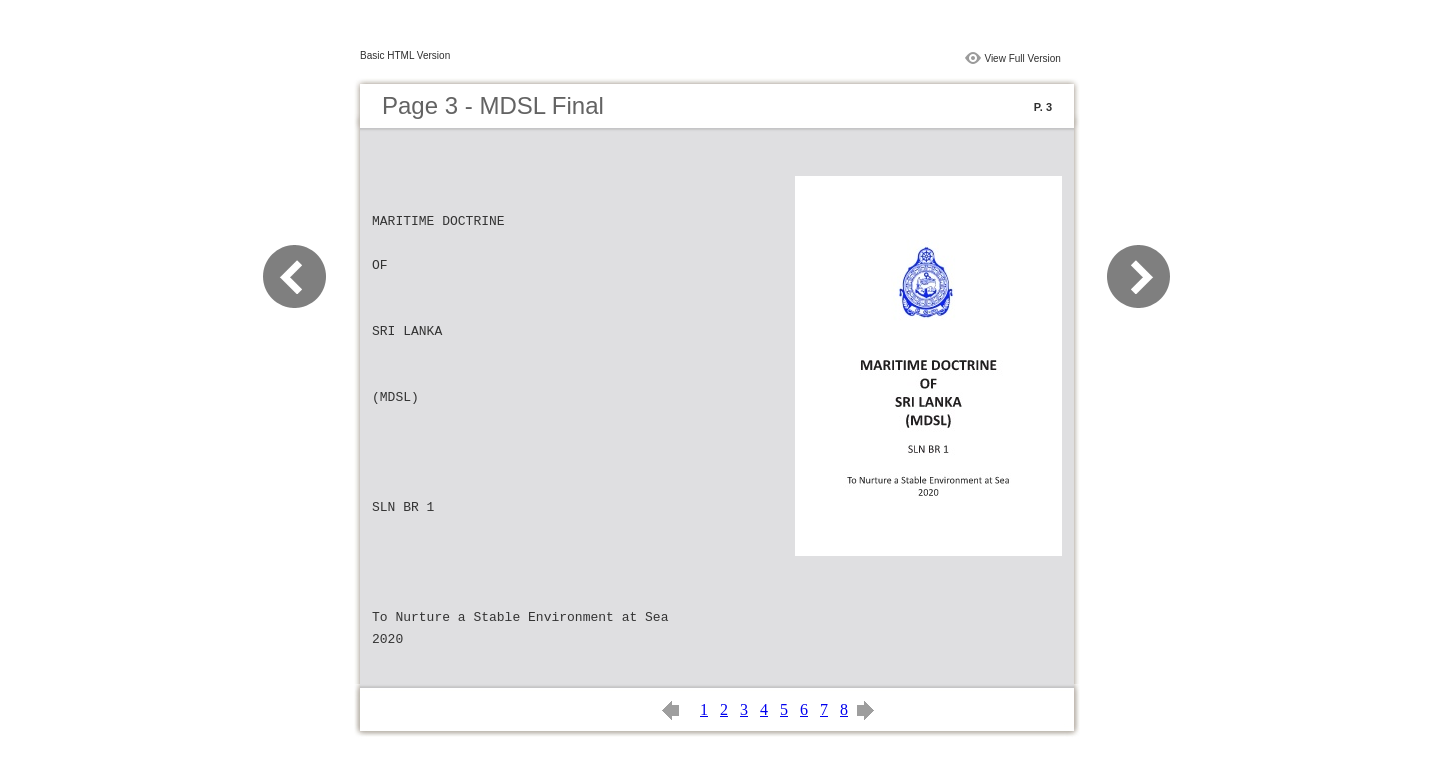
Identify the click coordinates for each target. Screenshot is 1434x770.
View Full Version (1022, 58)
